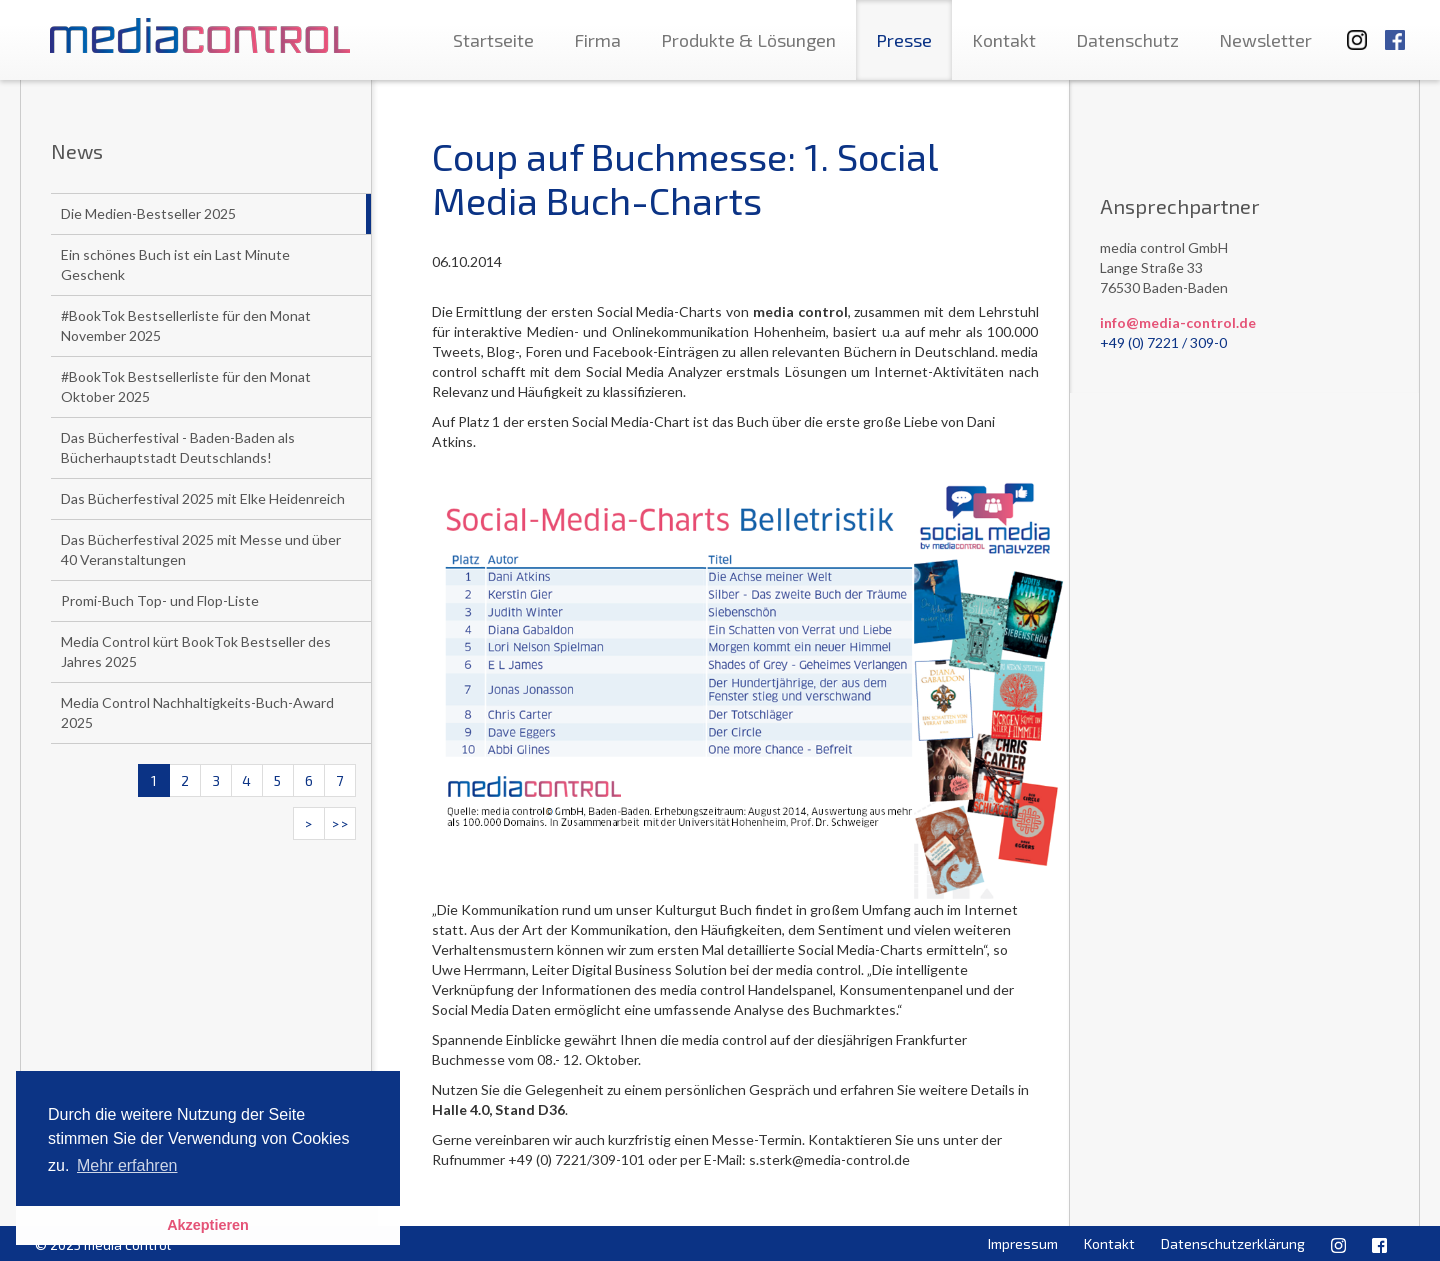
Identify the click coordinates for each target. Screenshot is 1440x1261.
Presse (904, 40)
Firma (597, 40)
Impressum (1023, 1243)
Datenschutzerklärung (1233, 1243)
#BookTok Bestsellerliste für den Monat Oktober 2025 (186, 386)
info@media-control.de (1178, 322)
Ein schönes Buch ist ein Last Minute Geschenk (175, 264)
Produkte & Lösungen (748, 40)
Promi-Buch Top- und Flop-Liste (160, 600)
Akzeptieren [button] (208, 1225)
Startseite (493, 40)
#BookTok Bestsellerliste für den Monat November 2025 (186, 325)
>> (340, 823)
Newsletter (1265, 40)
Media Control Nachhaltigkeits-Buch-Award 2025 (197, 712)
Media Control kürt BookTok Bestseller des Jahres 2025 (196, 651)
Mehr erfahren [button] (127, 1165)
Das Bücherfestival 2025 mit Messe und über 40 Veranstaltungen (201, 549)
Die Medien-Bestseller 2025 (148, 213)
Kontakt (1004, 40)
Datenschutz (1127, 40)
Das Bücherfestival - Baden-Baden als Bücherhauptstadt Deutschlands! (178, 447)
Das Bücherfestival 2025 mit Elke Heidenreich (203, 498)
